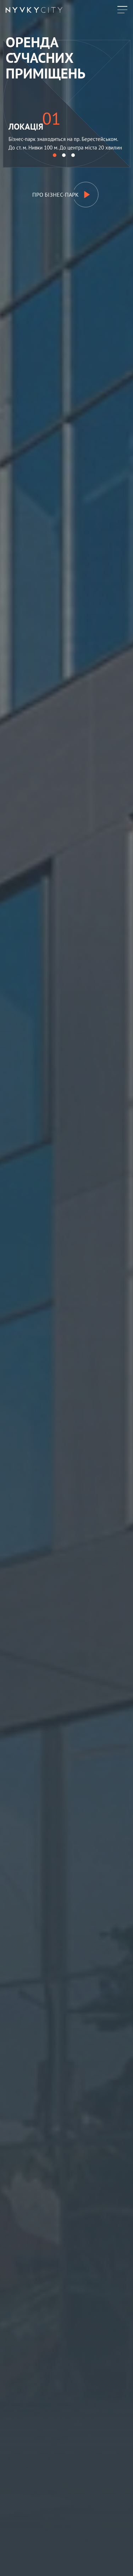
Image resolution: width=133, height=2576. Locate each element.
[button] (54, 155)
